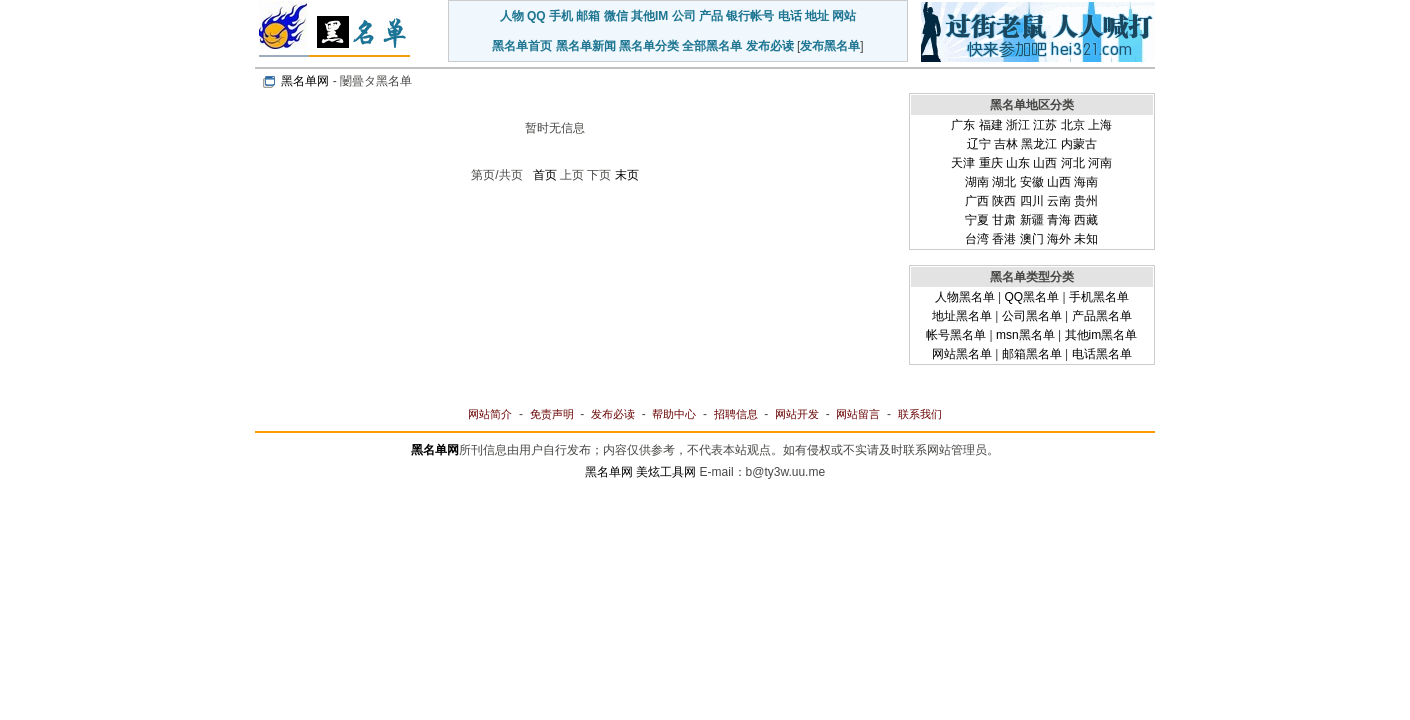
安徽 (1032, 182)
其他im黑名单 (1101, 335)
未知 (1086, 239)
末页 (627, 175)
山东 (1018, 163)
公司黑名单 (1032, 316)
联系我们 (920, 414)
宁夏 (977, 220)
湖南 (977, 182)
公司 (684, 16)
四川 (1032, 201)
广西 (977, 201)
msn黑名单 (1025, 335)
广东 (963, 125)
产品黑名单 (1102, 316)
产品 (711, 16)
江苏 (1045, 125)
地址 (817, 16)
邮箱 (588, 16)
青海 (1059, 220)
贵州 (1086, 201)
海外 (1059, 239)
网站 (844, 16)
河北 (1073, 163)
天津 (963, 163)
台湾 (977, 239)
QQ (536, 16)
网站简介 (490, 414)
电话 (790, 16)
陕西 (1004, 201)
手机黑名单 (1099, 297)
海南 (1086, 182)
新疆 (1032, 220)
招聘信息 (736, 414)
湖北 (1004, 182)
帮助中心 (674, 414)
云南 (1059, 201)
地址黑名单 (962, 316)
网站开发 (797, 414)
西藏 (1086, 220)
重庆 (991, 163)
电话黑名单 (1102, 354)
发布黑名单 (830, 46)
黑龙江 (1039, 144)
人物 (512, 16)
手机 (561, 16)
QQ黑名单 (1031, 297)
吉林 (1006, 144)
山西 (1045, 163)
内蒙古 (1079, 144)
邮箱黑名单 (1032, 354)
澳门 (1032, 239)
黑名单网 (305, 81)
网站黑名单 (962, 354)
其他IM (649, 16)
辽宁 (979, 144)
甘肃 (1004, 220)
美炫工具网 (666, 472)
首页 (545, 175)
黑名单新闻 (586, 46)
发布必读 (770, 46)
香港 (1004, 239)
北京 (1073, 125)
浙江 (1018, 125)
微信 (616, 16)
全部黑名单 (712, 46)
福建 (991, 125)
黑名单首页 (522, 46)
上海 (1100, 125)
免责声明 (552, 414)
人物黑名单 (965, 297)
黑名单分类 (649, 46)
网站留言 (858, 414)
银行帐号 (750, 16)
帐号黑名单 (956, 335)
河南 (1100, 163)
